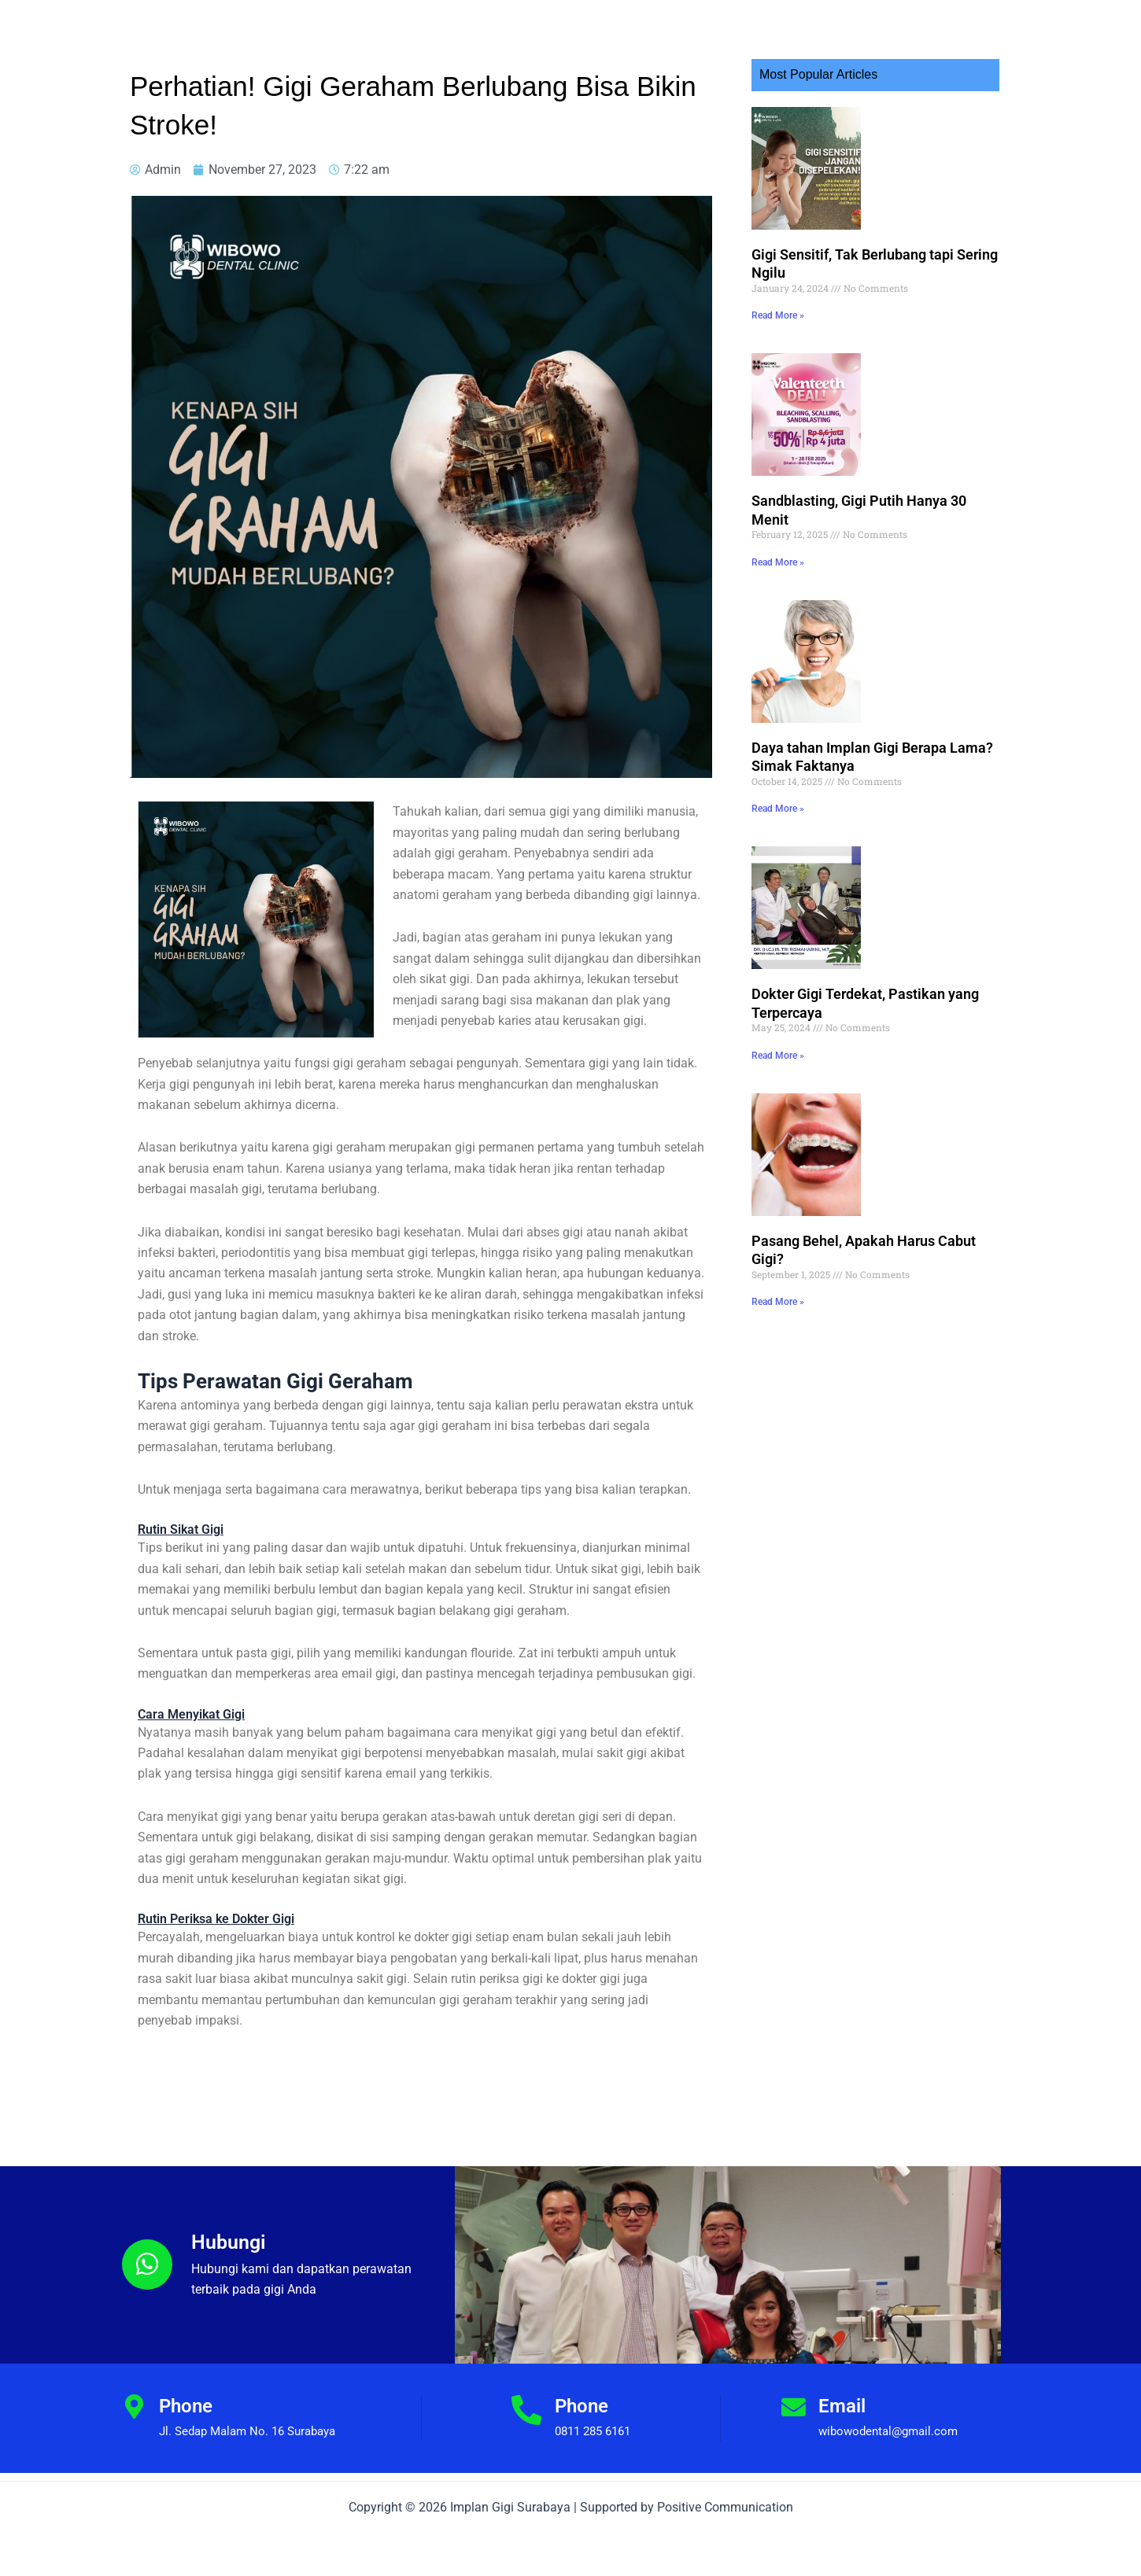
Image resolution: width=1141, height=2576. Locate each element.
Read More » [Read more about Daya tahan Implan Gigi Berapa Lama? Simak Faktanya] (777, 765)
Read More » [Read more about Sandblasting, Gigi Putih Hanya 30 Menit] (777, 533)
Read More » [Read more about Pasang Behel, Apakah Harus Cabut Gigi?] (777, 1230)
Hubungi (230, 2242)
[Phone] (134, 2407)
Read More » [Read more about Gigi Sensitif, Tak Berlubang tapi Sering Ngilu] (777, 301)
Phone (186, 2406)
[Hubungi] (147, 2264)
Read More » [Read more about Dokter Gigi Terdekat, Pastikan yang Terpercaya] (777, 998)
